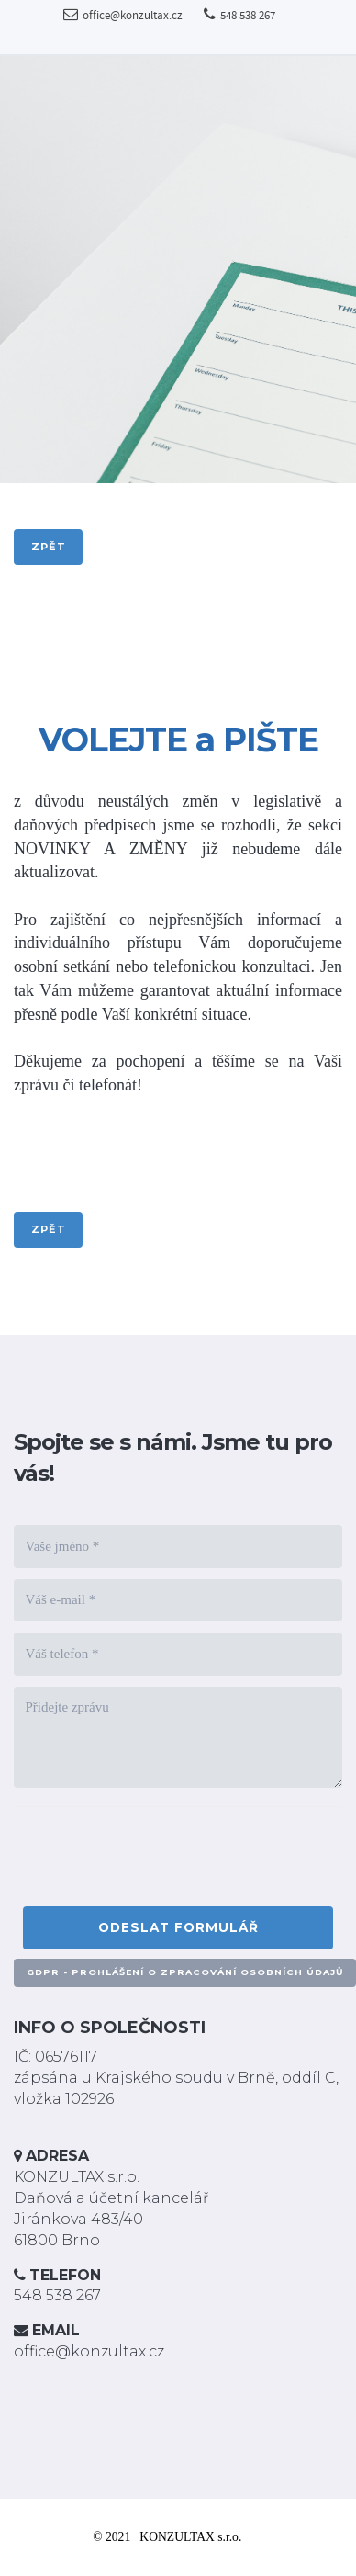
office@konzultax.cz (123, 16)
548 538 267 (239, 16)
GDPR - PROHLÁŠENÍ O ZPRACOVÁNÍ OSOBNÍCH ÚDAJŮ (185, 1972)
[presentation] (162, 1861)
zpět (48, 546)
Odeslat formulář (178, 1927)
